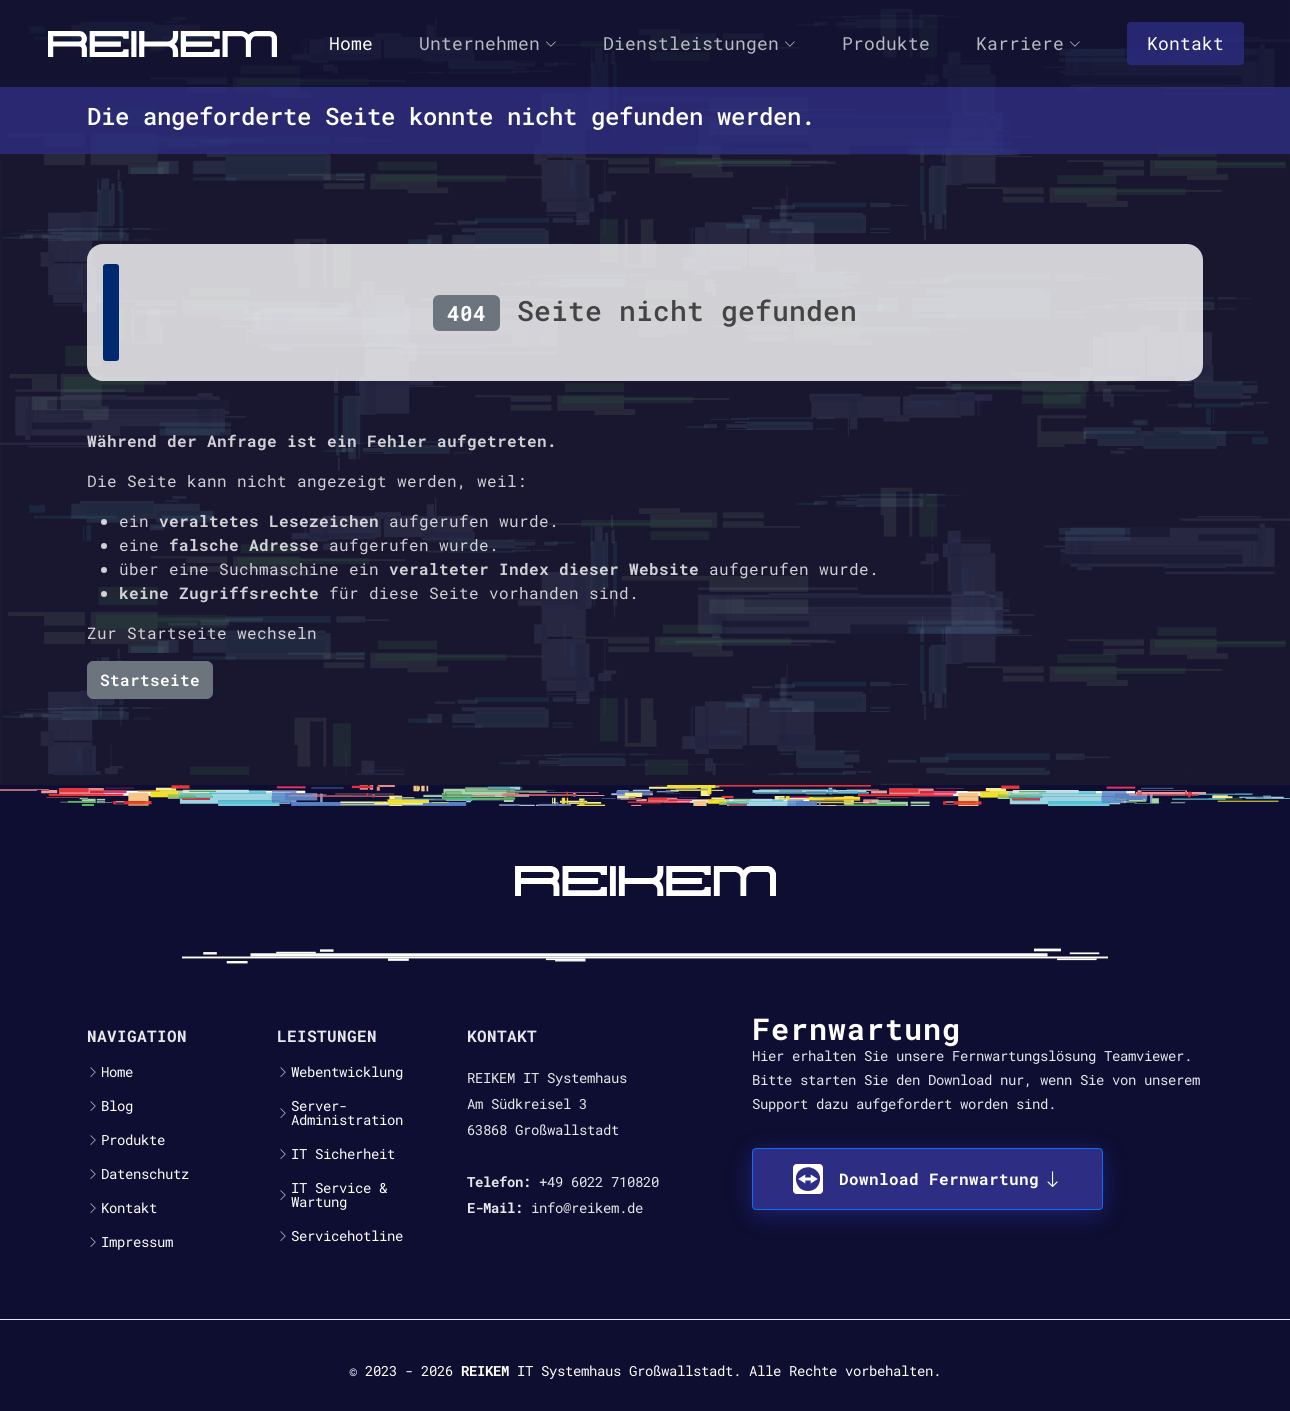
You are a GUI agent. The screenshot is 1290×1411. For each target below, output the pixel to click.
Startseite (150, 679)
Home (351, 43)
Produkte (886, 43)
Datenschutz (145, 1174)
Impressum (137, 1242)
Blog (117, 1106)
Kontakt (1185, 43)
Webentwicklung (347, 1072)
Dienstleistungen (699, 43)
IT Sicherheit (343, 1154)
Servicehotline (347, 1236)
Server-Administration (347, 1113)
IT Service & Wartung (339, 1195)
